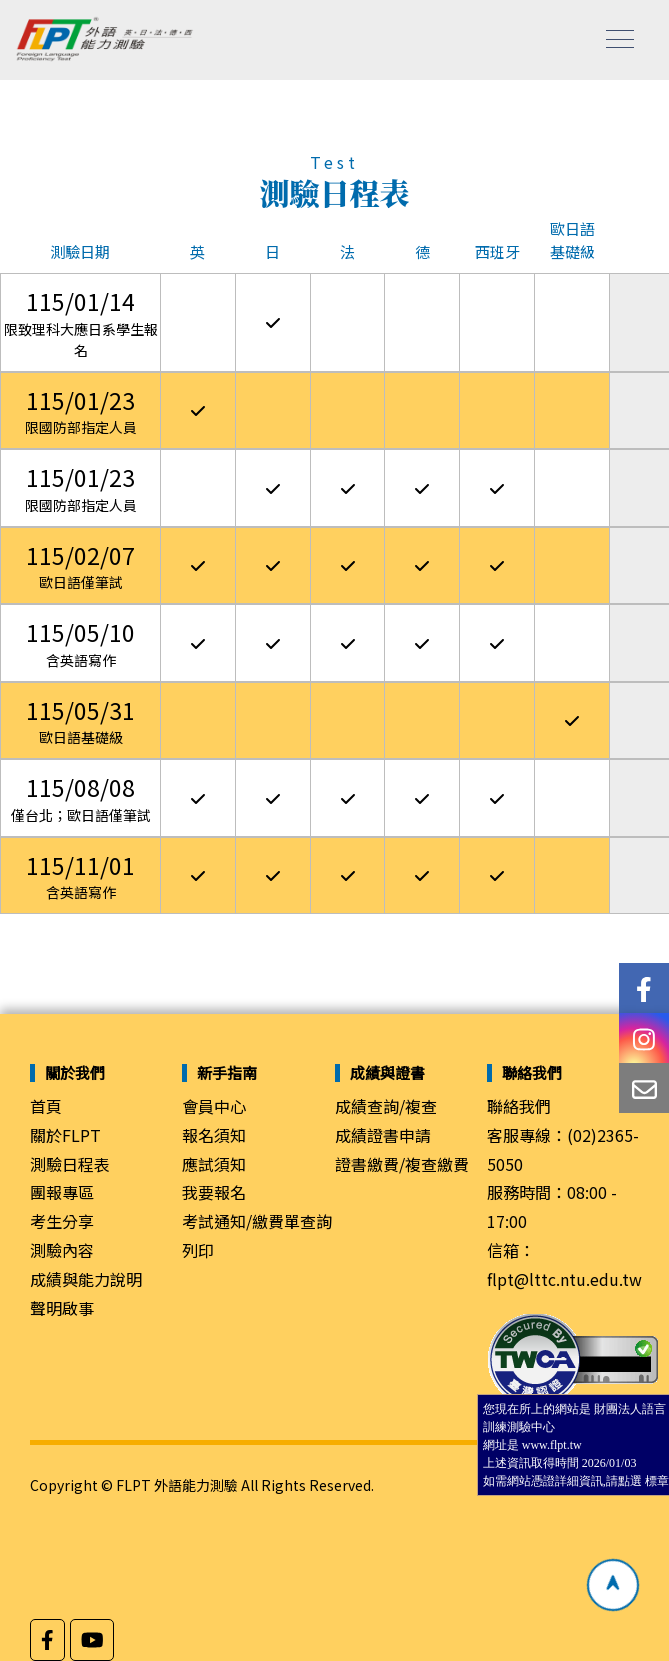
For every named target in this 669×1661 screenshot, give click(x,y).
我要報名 (214, 1192)
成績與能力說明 (86, 1279)
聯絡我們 (519, 1106)
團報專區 (62, 1192)
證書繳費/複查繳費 (402, 1164)
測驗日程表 (70, 1164)
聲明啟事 (62, 1308)
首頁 (46, 1106)
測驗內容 (62, 1250)
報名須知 (214, 1135)
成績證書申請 (383, 1135)
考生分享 (62, 1221)
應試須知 (214, 1164)
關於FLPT (65, 1135)
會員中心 (214, 1106)
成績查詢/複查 (386, 1106)
